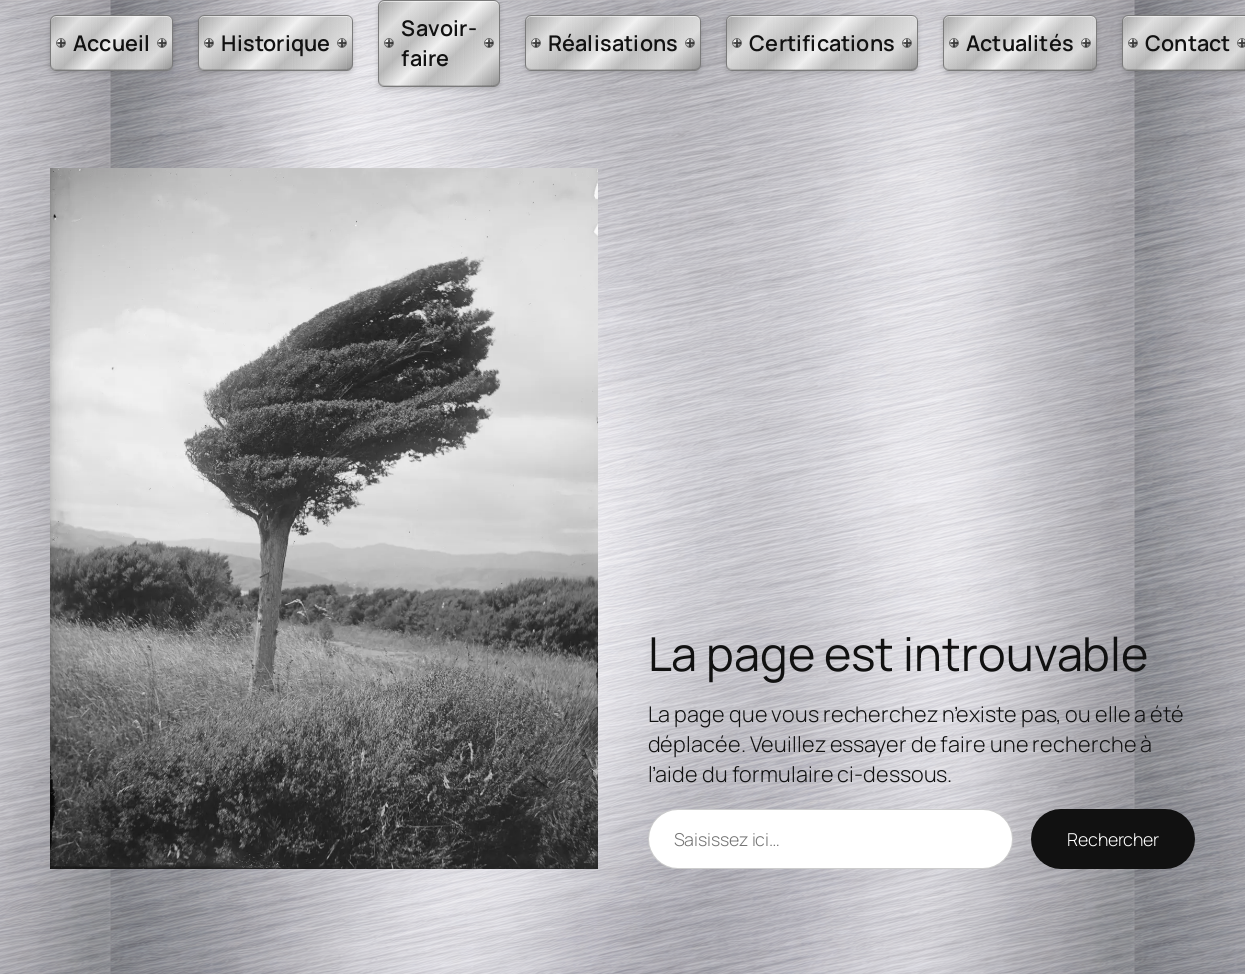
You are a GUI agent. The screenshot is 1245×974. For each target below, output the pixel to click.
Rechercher (1113, 839)
